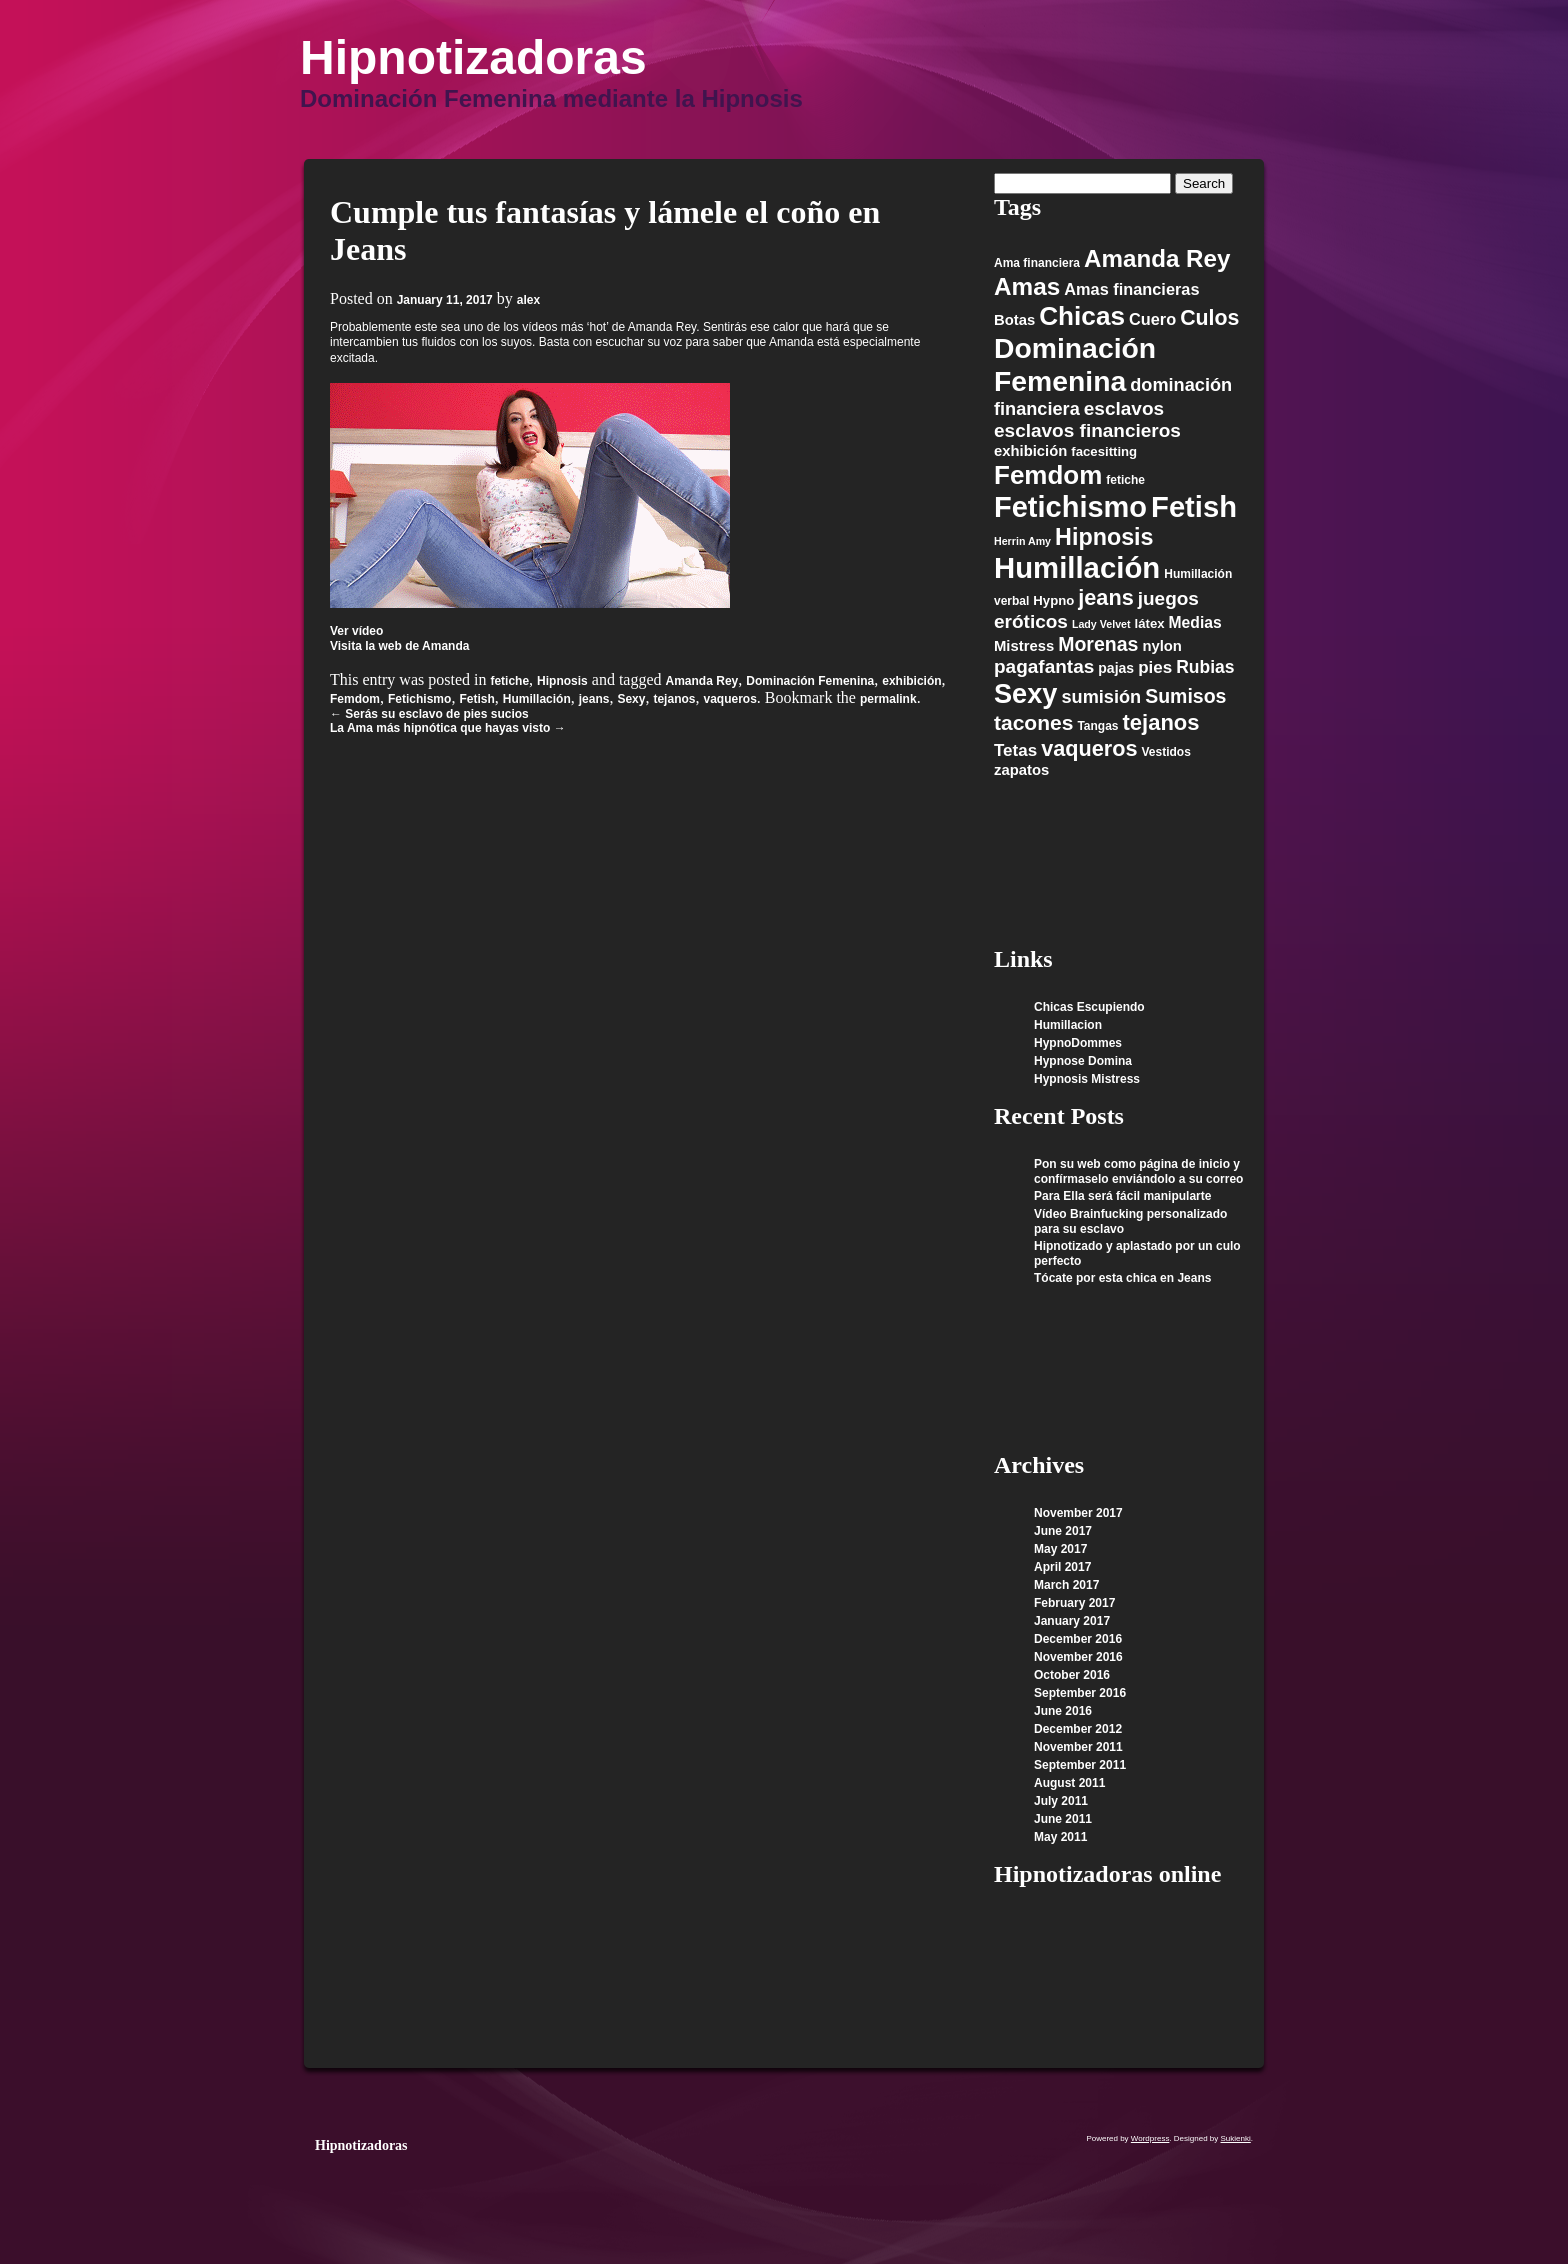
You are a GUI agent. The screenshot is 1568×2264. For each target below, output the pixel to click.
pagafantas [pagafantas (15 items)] (1044, 666)
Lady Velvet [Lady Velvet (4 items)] (1101, 624)
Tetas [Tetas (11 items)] (1015, 750)
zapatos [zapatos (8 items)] (1021, 770)
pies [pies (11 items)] (1155, 667)
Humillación (537, 699)
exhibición (911, 681)
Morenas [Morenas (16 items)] (1098, 644)
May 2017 (1060, 1549)
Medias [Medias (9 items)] (1195, 622)
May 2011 (1060, 1837)
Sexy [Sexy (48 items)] (1025, 693)
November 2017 (1078, 1513)
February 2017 (1074, 1603)
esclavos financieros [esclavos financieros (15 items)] (1087, 430)
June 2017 (1063, 1531)
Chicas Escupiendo (1089, 1007)
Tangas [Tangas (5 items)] (1097, 726)
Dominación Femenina (810, 681)
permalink (888, 699)
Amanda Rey (702, 681)
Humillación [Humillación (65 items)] (1077, 567)
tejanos (674, 699)
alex (528, 300)
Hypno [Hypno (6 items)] (1053, 600)
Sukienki (1236, 2138)
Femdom (355, 699)
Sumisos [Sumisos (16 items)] (1185, 696)
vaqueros (729, 699)
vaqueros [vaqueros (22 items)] (1089, 748)
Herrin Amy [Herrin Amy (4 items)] (1022, 541)
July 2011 (1061, 1801)
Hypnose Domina (1083, 1061)
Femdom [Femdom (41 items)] (1048, 475)
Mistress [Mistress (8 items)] (1024, 646)
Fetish (476, 699)
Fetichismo (419, 699)
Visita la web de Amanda (399, 646)
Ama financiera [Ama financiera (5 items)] (1037, 263)
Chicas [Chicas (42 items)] (1082, 316)
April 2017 (1062, 1567)
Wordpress (1150, 2138)
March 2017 (1066, 1585)
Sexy (631, 699)
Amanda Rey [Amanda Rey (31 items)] (1157, 258)
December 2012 (1078, 1729)
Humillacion (1068, 1025)
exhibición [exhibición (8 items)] (1030, 451)
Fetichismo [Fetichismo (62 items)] (1070, 507)
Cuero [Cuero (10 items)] (1152, 319)
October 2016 (1072, 1675)
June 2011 (1063, 1819)
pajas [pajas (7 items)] (1116, 668)
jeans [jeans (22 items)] (1105, 597)
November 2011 (1078, 1747)
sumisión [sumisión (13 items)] (1101, 697)
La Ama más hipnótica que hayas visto (448, 728)
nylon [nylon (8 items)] (1162, 646)
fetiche (509, 681)
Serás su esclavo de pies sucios (429, 714)
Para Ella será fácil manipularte (1122, 1196)
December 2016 (1078, 1639)
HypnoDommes (1078, 1043)
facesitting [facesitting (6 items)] (1104, 451)
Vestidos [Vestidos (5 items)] (1165, 752)
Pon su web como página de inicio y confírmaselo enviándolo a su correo (1138, 1171)
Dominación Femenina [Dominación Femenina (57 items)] (1075, 364)
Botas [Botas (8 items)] (1014, 320)
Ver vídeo (356, 631)
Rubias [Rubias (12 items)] (1205, 667)
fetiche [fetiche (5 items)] (1125, 480)
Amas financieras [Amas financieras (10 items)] (1131, 289)
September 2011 (1080, 1765)
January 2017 (1072, 1621)
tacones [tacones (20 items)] (1033, 722)
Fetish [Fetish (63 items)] (1194, 507)
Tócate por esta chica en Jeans (1122, 1278)
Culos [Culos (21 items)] (1209, 318)
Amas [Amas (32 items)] (1027, 286)
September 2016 (1080, 1693)
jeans (594, 699)
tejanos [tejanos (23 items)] (1161, 722)
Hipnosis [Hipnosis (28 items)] (1104, 537)
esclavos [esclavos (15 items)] (1124, 408)
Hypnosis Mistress (1087, 1079)
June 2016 (1063, 1711)
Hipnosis (562, 681)
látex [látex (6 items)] (1150, 623)
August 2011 (1069, 1783)
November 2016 (1078, 1657)
